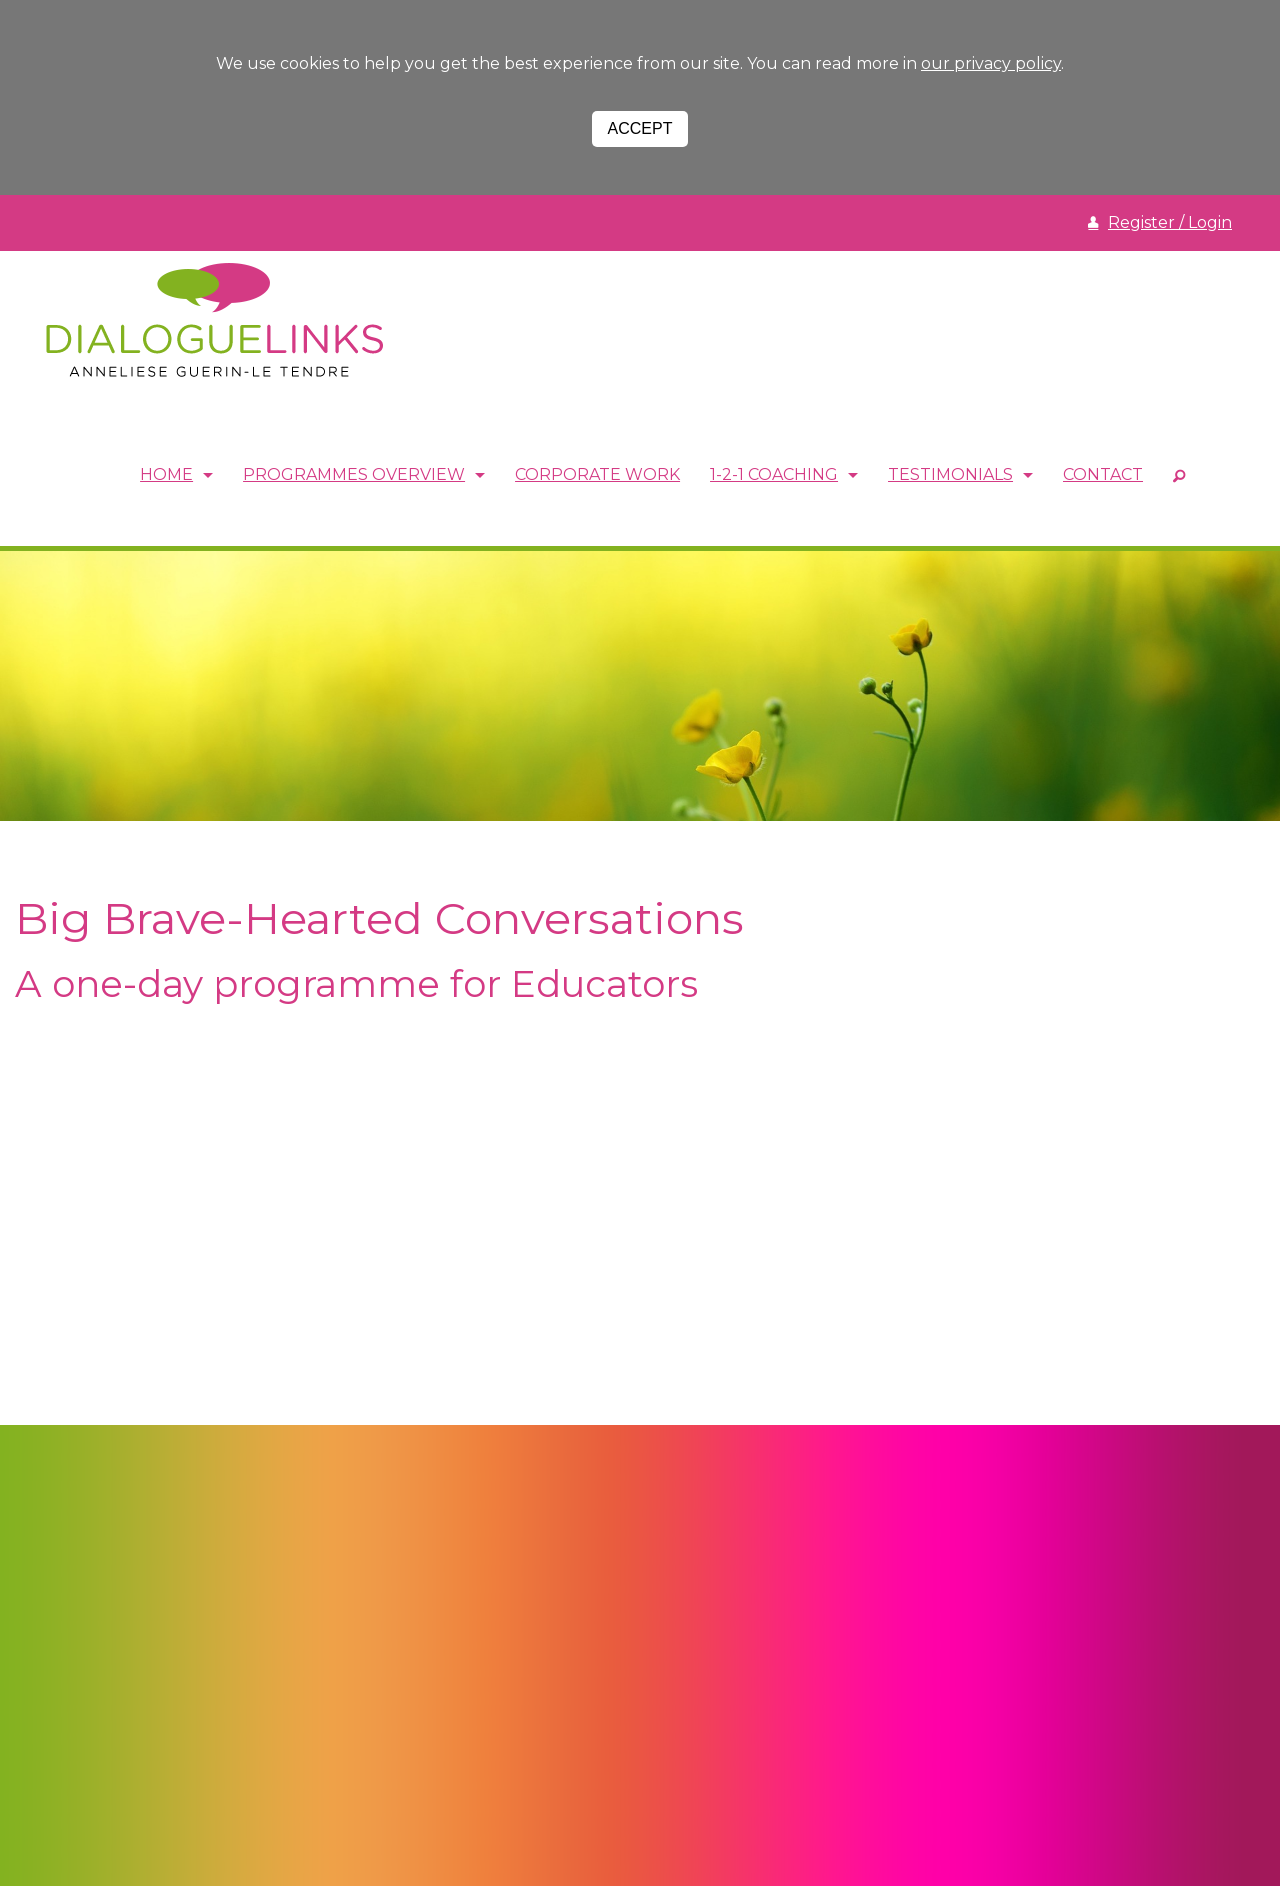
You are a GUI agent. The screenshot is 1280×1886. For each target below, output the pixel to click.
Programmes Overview (354, 475)
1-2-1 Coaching (774, 475)
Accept (640, 128)
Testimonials (950, 475)
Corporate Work (597, 475)
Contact (1103, 475)
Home (166, 475)
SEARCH (1179, 476)
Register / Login (1170, 222)
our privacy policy (991, 63)
